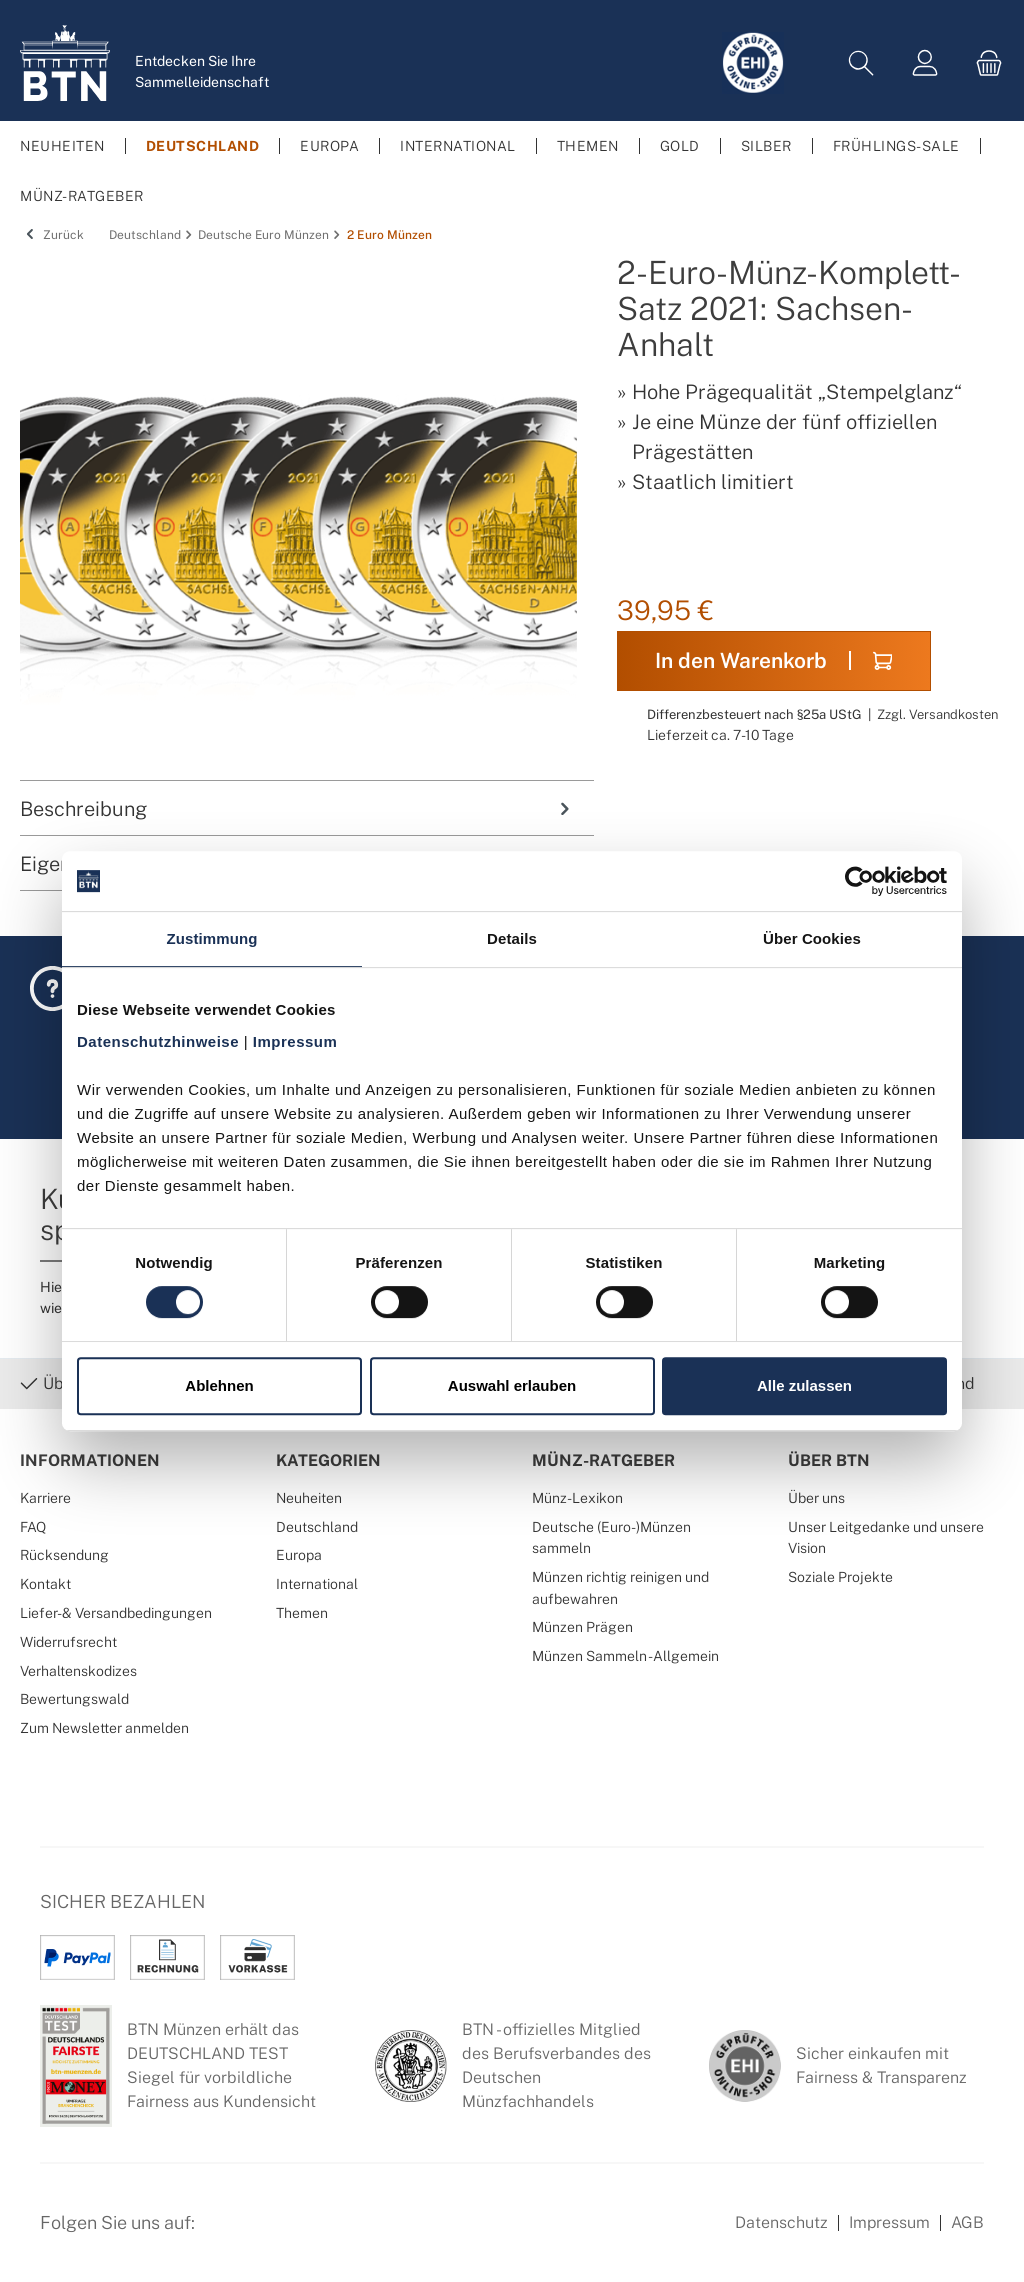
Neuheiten (309, 1497)
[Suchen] (861, 63)
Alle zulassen (804, 1385)
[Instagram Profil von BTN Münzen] (276, 2234)
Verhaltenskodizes (78, 1670)
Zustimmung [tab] (212, 938)
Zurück (52, 235)
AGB (967, 2222)
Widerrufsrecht (68, 1641)
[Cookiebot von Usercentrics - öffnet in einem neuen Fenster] (859, 881)
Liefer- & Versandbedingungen (116, 1612)
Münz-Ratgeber (603, 1460)
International (317, 1583)
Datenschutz (781, 2222)
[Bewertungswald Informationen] (325, 2234)
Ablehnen (219, 1385)
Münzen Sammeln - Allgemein (625, 1655)
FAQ (33, 1526)
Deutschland (317, 1526)
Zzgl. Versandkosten (937, 714)
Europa (299, 1554)
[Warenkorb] (983, 63)
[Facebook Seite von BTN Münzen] (227, 2234)
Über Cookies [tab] (812, 938)
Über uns (816, 1497)
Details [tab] (512, 938)
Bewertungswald (74, 1698)
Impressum (889, 2222)
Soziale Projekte (840, 1576)
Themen (302, 1612)
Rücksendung (64, 1554)
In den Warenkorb (773, 660)
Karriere (45, 1497)
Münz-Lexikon (577, 1497)
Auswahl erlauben (512, 1385)
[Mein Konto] (925, 63)
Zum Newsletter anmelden (104, 1727)
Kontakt (45, 1583)
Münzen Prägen (582, 1626)
